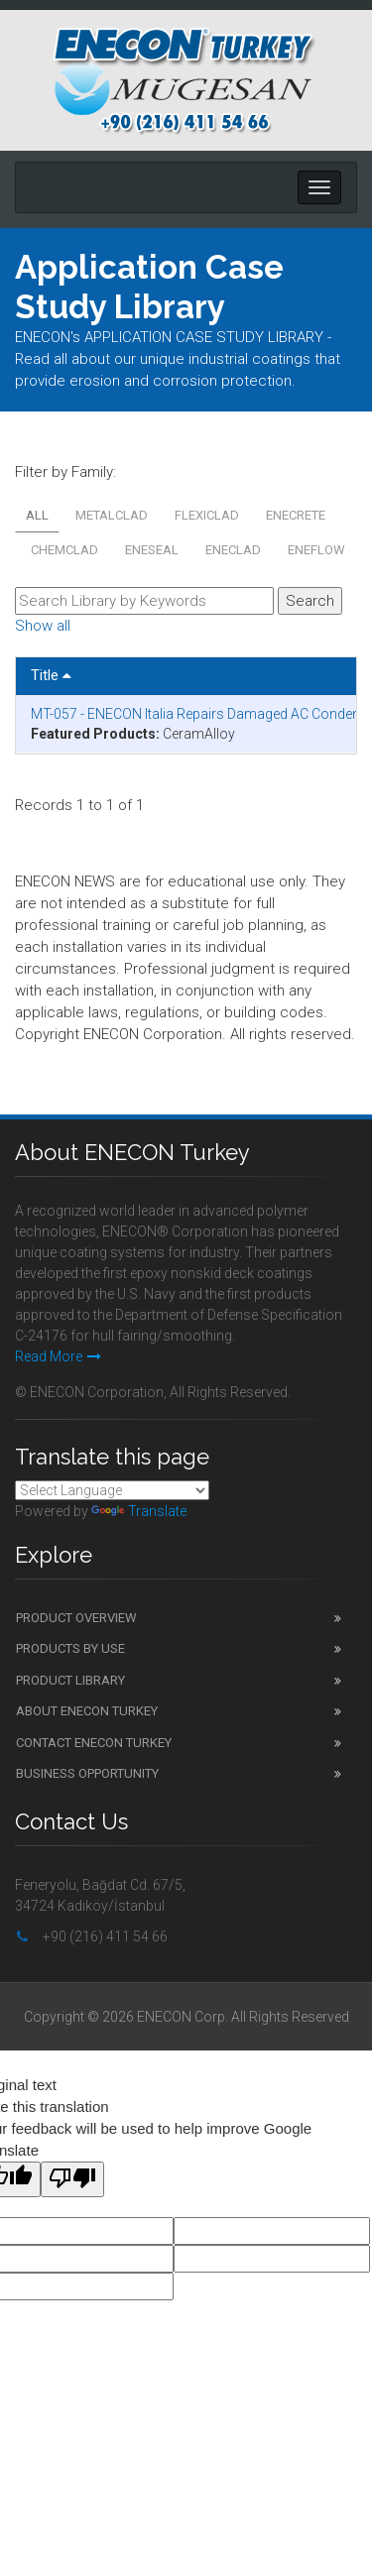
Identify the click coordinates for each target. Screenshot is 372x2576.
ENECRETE (295, 515)
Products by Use (70, 1648)
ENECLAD (233, 549)
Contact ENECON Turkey (94, 1742)
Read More (58, 1356)
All (37, 515)
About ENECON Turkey (87, 1710)
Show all (42, 626)
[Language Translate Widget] (112, 1490)
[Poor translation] (72, 2179)
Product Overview (76, 1617)
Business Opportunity (87, 1773)
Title (51, 675)
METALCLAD (111, 515)
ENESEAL (152, 549)
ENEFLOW (316, 549)
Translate (138, 1511)
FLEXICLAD (207, 515)
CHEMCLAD (64, 549)
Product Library (70, 1680)
